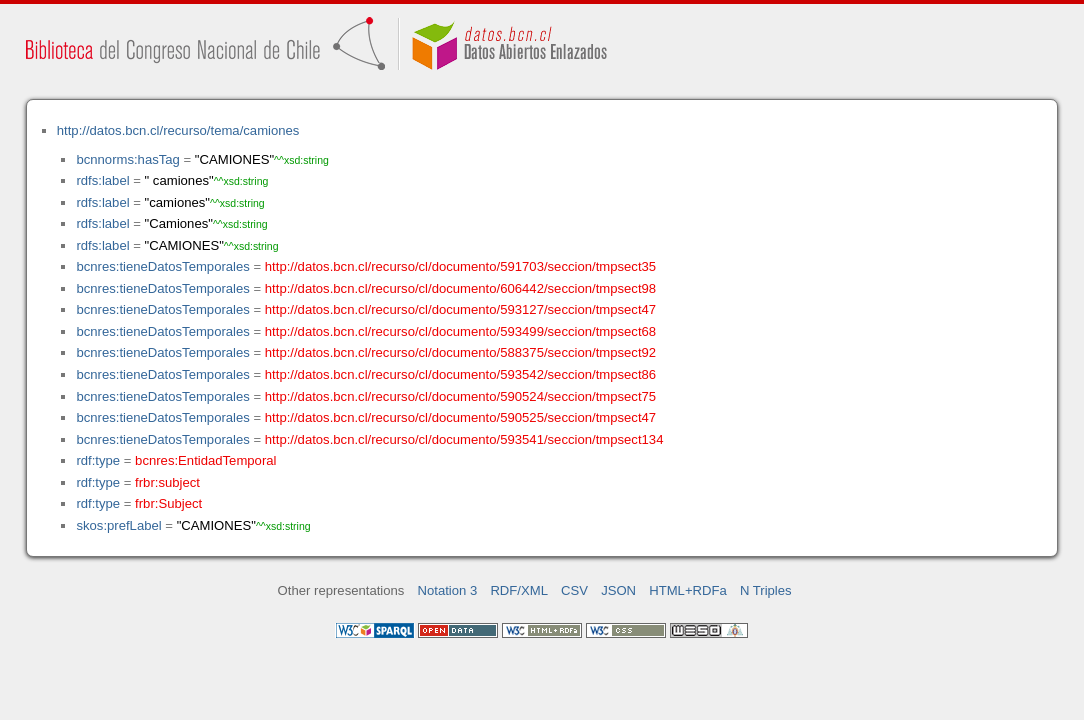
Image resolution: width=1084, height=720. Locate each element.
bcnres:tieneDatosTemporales (162, 266)
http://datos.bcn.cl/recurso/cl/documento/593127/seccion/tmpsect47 (460, 309)
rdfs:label (102, 180)
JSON (618, 590)
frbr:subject (167, 482)
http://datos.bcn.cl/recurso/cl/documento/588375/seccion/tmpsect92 (460, 352)
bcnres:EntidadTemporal (205, 460)
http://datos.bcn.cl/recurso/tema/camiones (178, 130)
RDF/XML (519, 590)
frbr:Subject (168, 503)
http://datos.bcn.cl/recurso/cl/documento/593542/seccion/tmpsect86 (460, 374)
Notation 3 (448, 590)
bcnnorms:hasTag (127, 159)
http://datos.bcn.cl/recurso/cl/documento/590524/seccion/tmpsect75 (460, 396)
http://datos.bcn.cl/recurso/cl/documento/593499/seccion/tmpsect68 (460, 331)
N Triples (766, 590)
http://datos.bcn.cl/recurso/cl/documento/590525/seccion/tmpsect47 (460, 417)
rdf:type (98, 460)
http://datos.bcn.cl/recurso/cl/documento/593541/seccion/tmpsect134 (464, 439)
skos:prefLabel (118, 525)
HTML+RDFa (688, 590)
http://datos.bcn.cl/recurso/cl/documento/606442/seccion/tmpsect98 (460, 288)
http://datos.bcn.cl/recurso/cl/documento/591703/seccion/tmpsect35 (460, 266)
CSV (574, 590)
